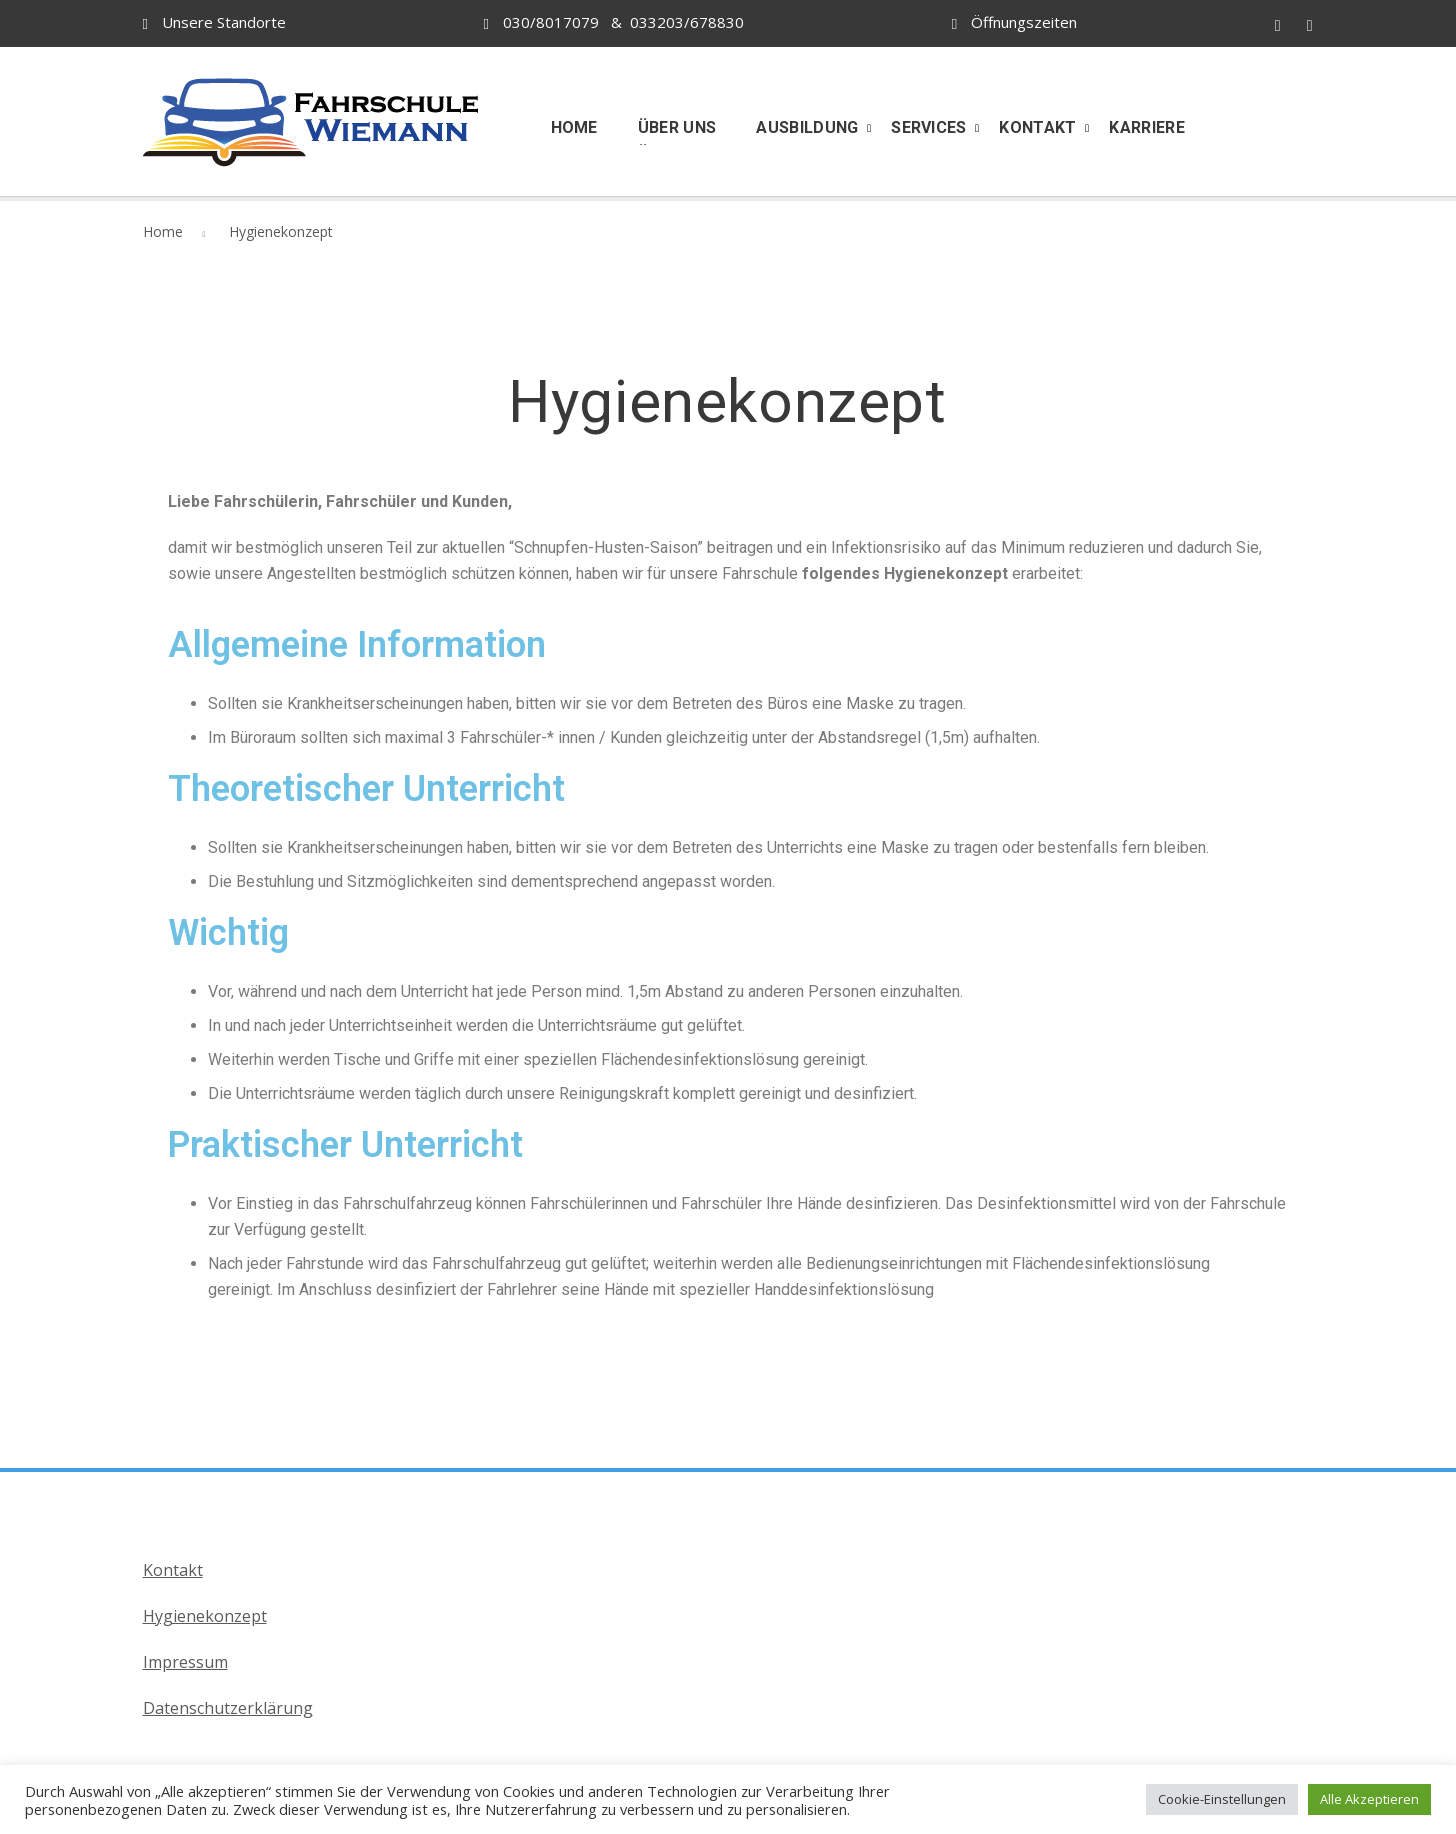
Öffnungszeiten (1024, 22)
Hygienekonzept (205, 1616)
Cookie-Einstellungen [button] (1222, 1799)
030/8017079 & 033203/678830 (614, 22)
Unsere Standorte (224, 22)
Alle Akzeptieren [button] (1369, 1799)
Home (163, 231)
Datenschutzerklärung (228, 1708)
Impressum (185, 1662)
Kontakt (173, 1570)
